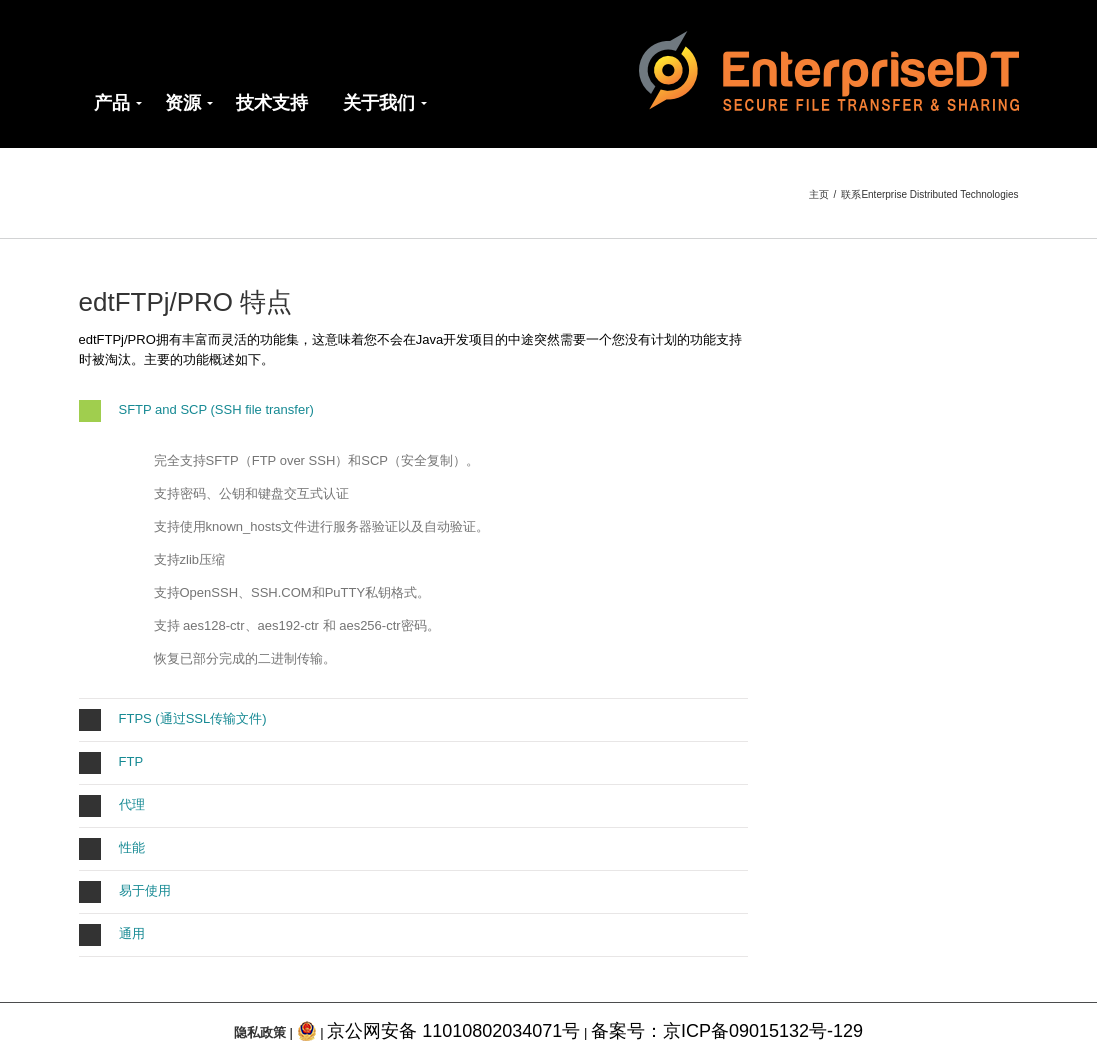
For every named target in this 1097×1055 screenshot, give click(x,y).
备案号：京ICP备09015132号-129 (727, 1031)
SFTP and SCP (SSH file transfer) (196, 411)
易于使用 (125, 892)
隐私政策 (260, 1032)
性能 (112, 849)
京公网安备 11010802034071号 (453, 1031)
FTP (111, 763)
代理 (112, 806)
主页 (819, 194)
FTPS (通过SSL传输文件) (173, 720)
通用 (112, 935)
